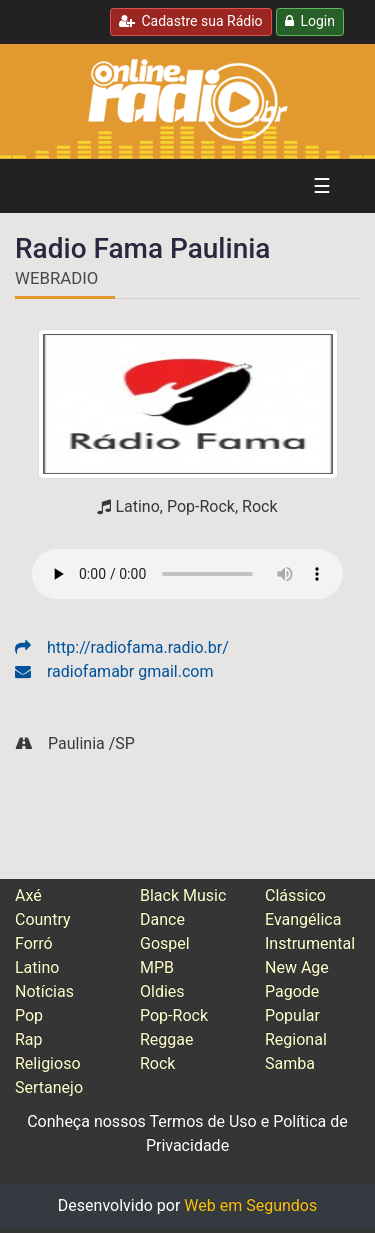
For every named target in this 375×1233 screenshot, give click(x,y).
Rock (157, 1063)
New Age (297, 967)
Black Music (183, 895)
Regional (296, 1039)
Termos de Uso (202, 1121)
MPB (157, 967)
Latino (37, 967)
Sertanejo (49, 1087)
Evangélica (303, 919)
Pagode (292, 991)
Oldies (162, 991)
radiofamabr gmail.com (114, 671)
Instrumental (310, 943)
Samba (290, 1063)
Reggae (167, 1039)
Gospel (165, 943)
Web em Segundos (250, 1205)
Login (310, 21)
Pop (29, 1015)
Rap (29, 1039)
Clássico (295, 895)
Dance (162, 919)
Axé (28, 895)
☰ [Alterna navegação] (322, 186)
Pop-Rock (174, 1015)
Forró (34, 943)
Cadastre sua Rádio (191, 21)
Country (43, 919)
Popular (292, 1015)
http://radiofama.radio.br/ (122, 647)
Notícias (44, 991)
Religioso (48, 1063)
